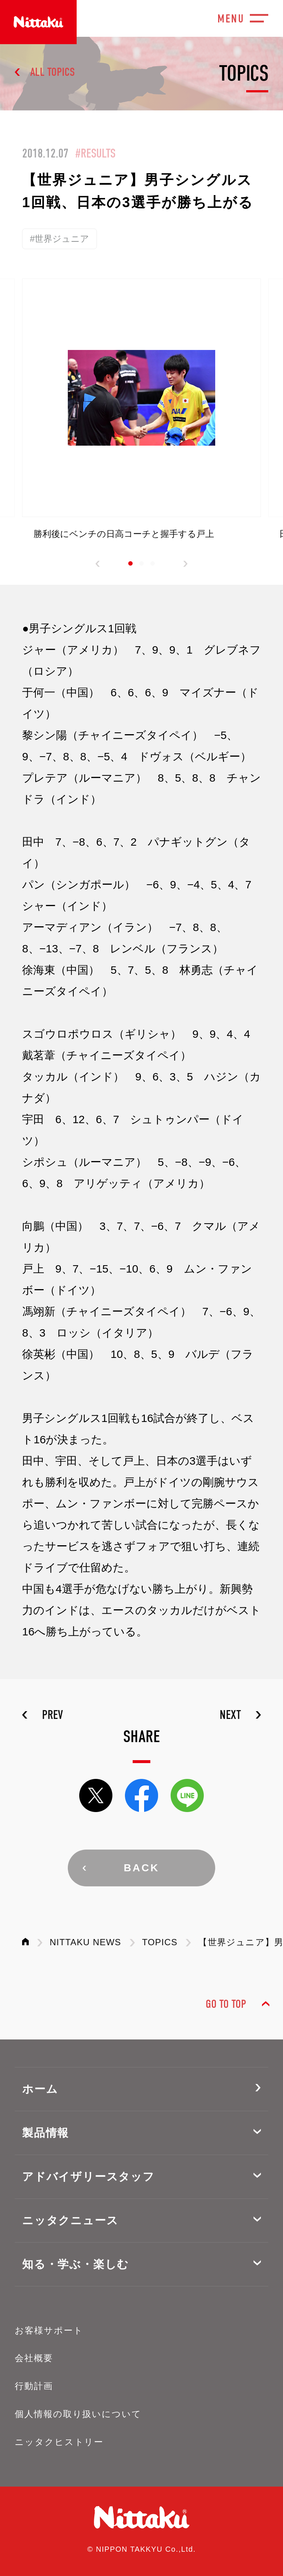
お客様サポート (49, 2330)
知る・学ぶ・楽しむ (75, 2264)
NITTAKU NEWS (85, 1942)
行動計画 (34, 2386)
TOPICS (160, 1942)
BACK (142, 1867)
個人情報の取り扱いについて (78, 2414)
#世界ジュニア (59, 239)
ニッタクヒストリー (59, 2442)
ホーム (40, 2089)
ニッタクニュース (70, 2220)
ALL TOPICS (52, 72)
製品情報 (45, 2133)
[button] (97, 563)
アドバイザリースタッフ (88, 2176)
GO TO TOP (226, 2004)
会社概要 (34, 2358)
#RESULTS (95, 153)
